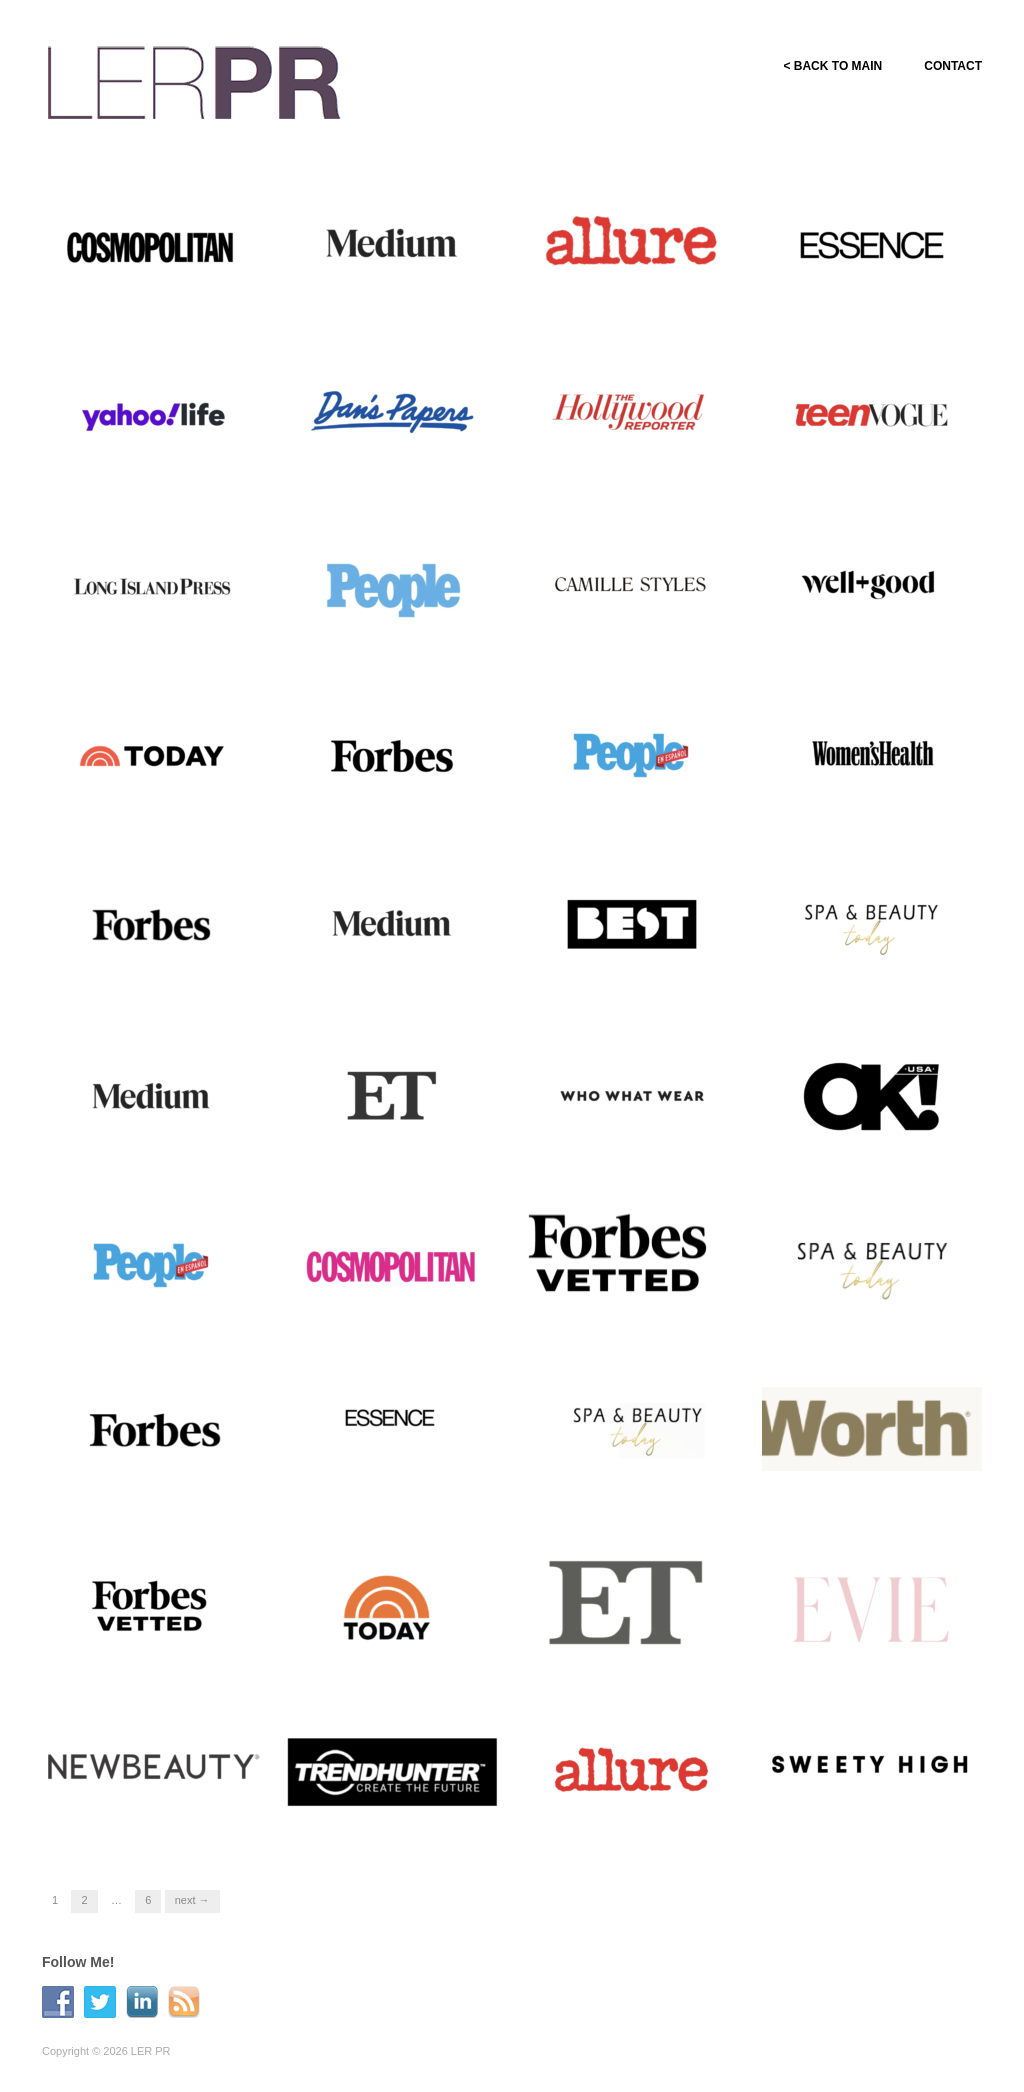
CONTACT (953, 66)
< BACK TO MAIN (832, 66)
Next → (192, 1900)
